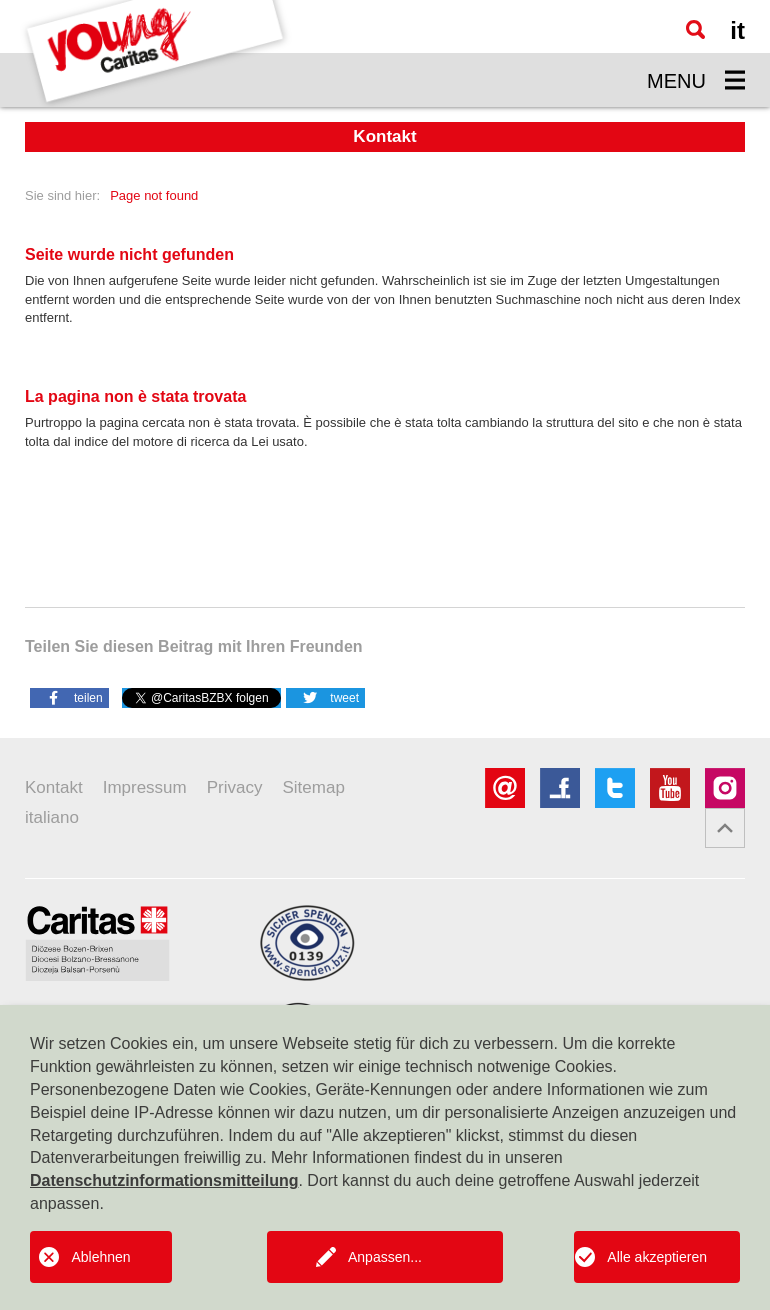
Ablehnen (100, 1257)
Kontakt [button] (384, 136)
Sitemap (313, 787)
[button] (69, 697)
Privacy (235, 787)
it (737, 30)
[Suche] (695, 29)
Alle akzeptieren (657, 1257)
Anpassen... (385, 1257)
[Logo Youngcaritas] (156, 53)
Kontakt (54, 787)
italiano (52, 817)
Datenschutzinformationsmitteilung (164, 1180)
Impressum (145, 787)
